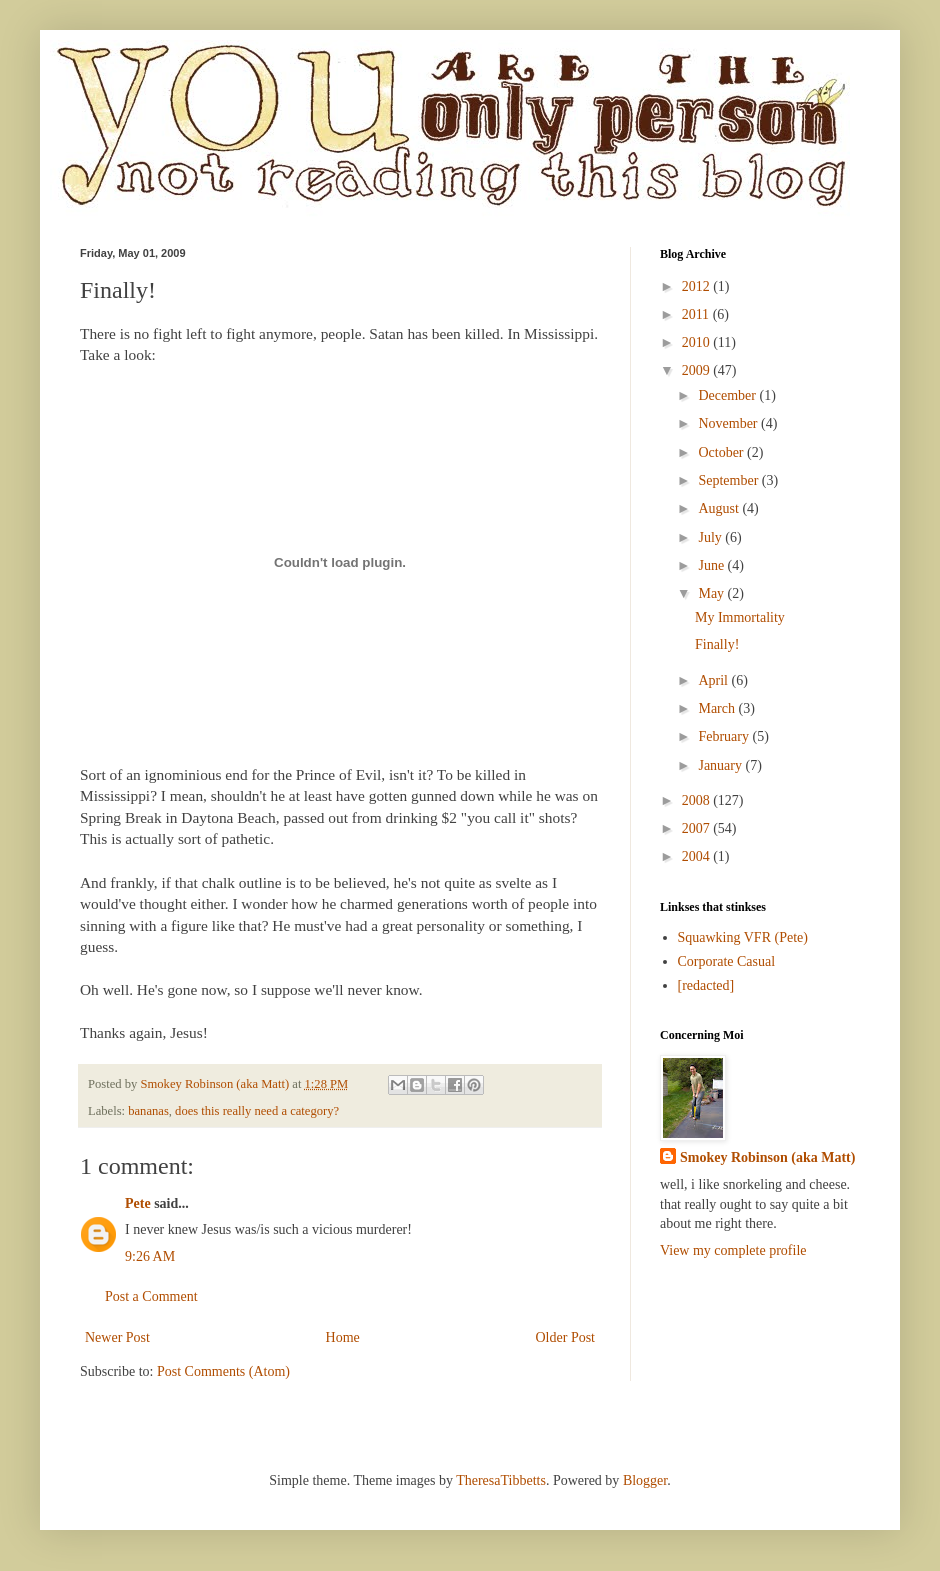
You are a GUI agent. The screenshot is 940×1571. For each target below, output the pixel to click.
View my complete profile (733, 1250)
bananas (148, 1111)
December (728, 395)
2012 (698, 286)
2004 (698, 856)
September (729, 480)
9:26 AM (150, 1256)
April (714, 680)
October (722, 452)
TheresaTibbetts (501, 1480)
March (718, 708)
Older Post (566, 1337)
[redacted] (706, 985)
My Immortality (740, 617)
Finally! (717, 644)
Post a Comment (151, 1296)
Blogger (645, 1480)
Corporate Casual (727, 961)
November (729, 423)
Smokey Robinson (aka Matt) (767, 1157)
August (720, 508)
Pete (138, 1203)
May (712, 593)
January (721, 765)
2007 (698, 828)
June (712, 565)
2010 (698, 342)
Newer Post (117, 1337)
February (725, 736)
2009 (698, 370)
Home (343, 1337)
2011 (697, 314)
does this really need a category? (257, 1111)
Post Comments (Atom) (223, 1371)
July (711, 537)
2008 (698, 800)
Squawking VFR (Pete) (743, 937)
